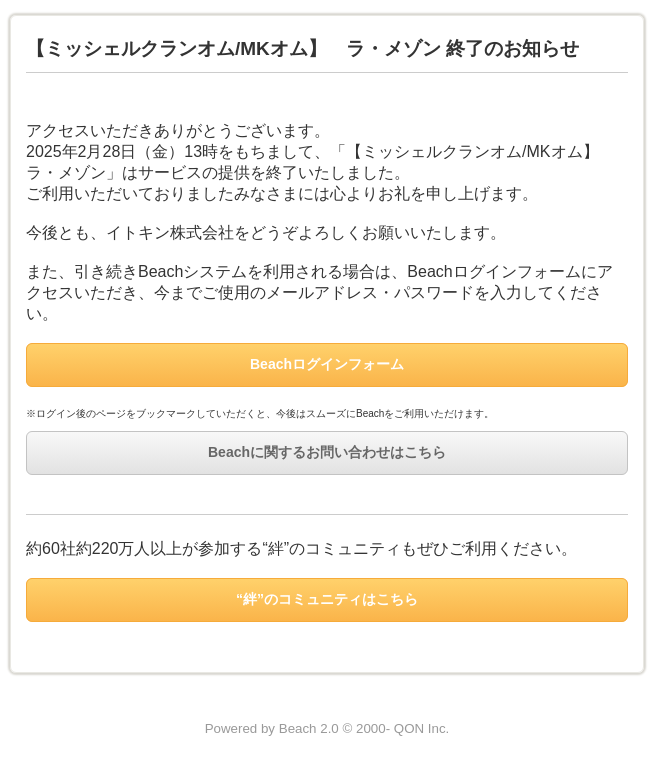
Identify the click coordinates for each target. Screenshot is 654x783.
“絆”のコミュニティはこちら (327, 599)
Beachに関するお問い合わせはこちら (327, 452)
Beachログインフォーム (327, 364)
